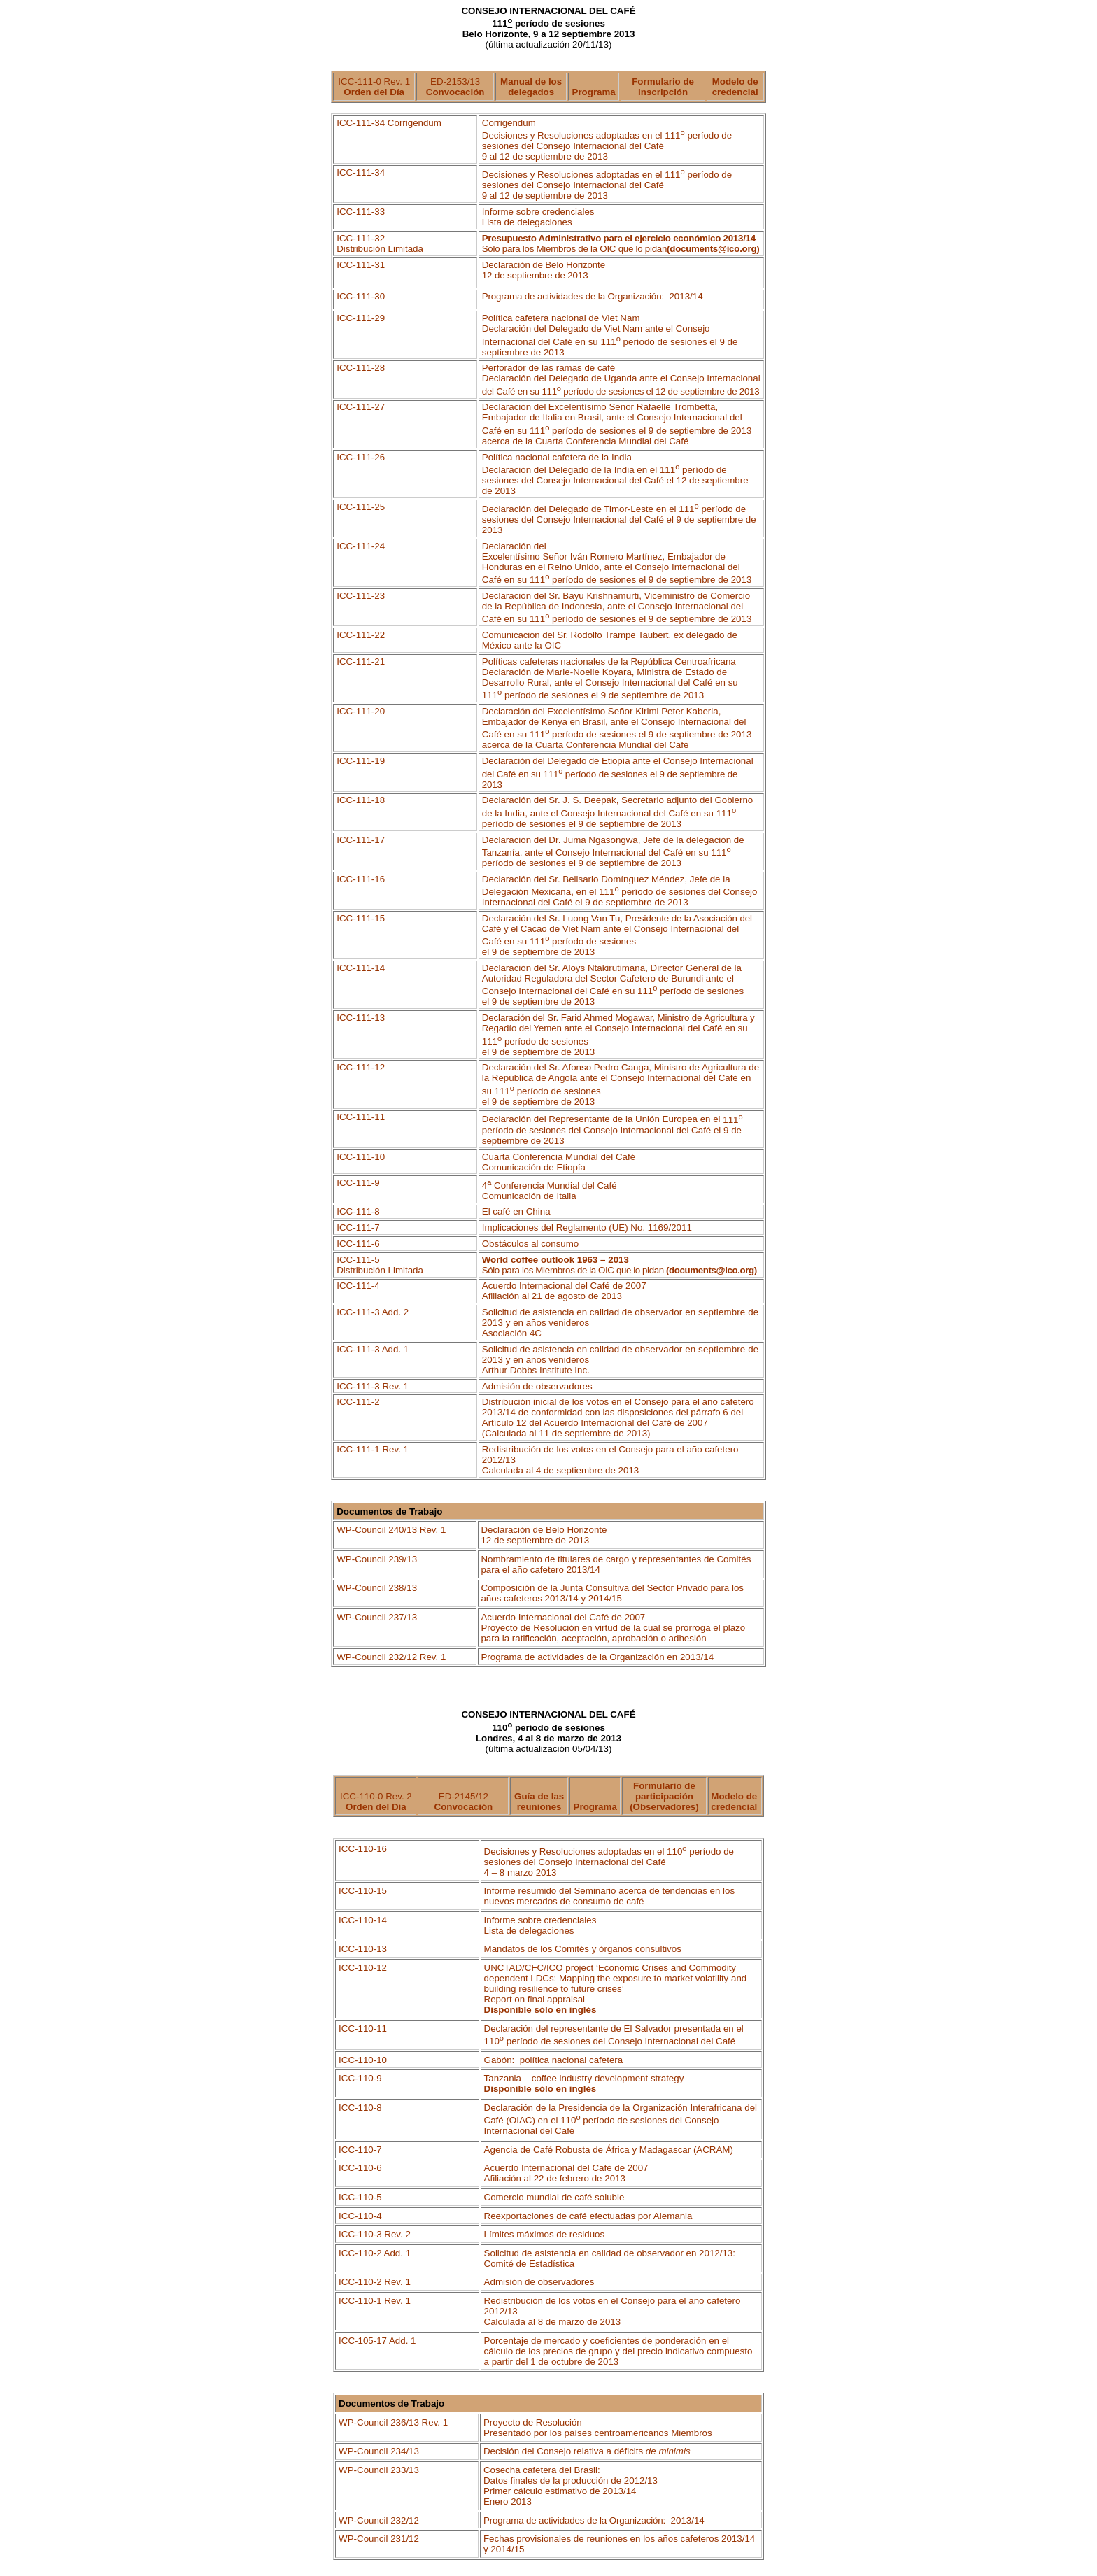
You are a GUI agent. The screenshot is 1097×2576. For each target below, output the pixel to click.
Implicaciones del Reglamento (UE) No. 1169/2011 (587, 1227)
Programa (594, 92)
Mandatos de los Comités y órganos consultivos (582, 1949)
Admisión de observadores (537, 1386)
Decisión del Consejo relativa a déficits (587, 2451)
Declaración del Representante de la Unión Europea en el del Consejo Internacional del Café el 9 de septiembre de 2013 (612, 1130)
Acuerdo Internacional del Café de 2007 (613, 1627)
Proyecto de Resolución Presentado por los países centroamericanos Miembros (597, 2427)
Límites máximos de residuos (544, 2234)
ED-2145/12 (463, 1801)
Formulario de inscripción (663, 86)
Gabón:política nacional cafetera (553, 2060)
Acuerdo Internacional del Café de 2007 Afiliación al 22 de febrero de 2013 (566, 2173)
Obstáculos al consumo (530, 1243)
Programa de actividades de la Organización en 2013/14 (597, 1657)
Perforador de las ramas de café (621, 379)
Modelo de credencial (735, 86)
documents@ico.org (713, 248)
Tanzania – (584, 2078)
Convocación (455, 92)
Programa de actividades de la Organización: (592, 296)
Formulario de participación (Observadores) (664, 1796)
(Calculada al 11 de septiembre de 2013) (566, 1433)
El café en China (516, 1211)
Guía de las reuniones (539, 1801)
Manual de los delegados (531, 86)
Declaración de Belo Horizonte (544, 1534)
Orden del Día (374, 92)
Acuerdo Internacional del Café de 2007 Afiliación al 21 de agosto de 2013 (564, 1290)
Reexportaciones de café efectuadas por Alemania (588, 2216)
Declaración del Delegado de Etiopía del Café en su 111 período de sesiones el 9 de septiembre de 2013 (617, 772)
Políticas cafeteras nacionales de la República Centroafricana (609, 661)
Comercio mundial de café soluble (554, 2197)
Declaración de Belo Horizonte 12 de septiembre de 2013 (543, 270)
